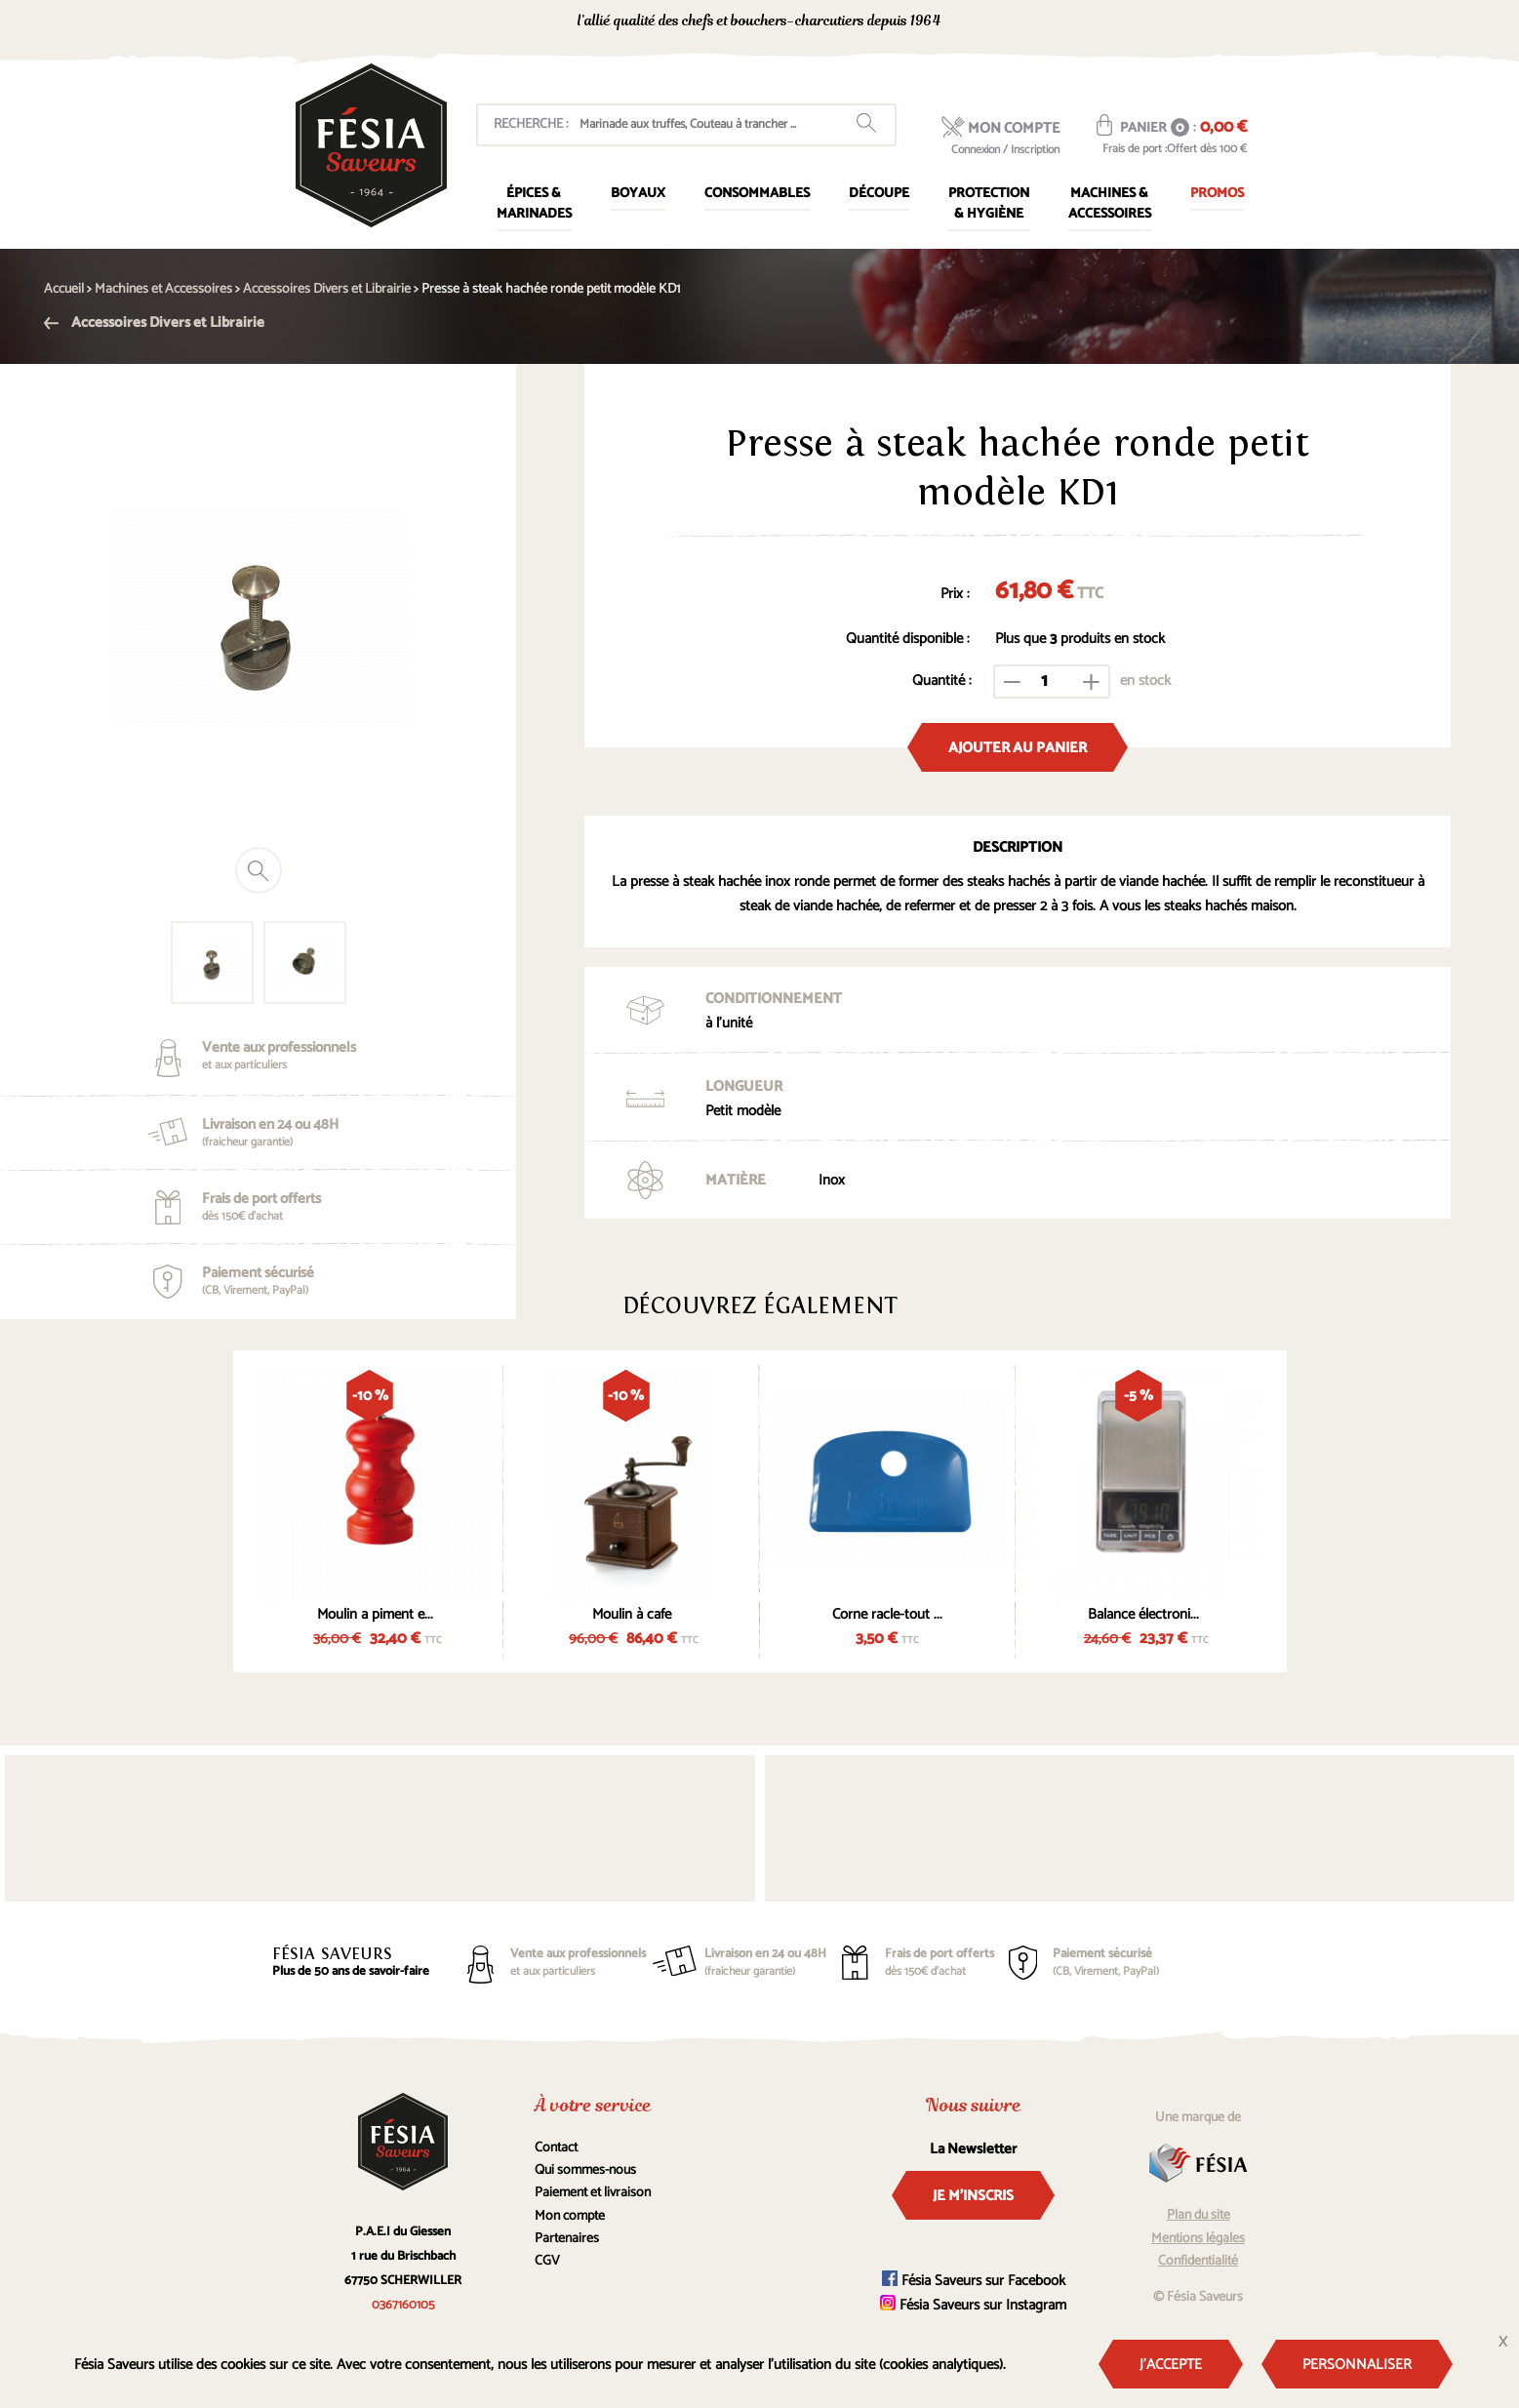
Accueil (64, 289)
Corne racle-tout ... (887, 1614)
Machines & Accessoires (1109, 203)
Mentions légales (1198, 2238)
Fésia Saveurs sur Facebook (973, 2280)
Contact (556, 2148)
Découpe (879, 193)
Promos (1217, 193)
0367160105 (1072, 23)
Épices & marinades (534, 203)
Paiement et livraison (593, 2193)
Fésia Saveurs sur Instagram (973, 2305)
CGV (547, 2261)
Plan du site (1198, 2215)
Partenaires (567, 2238)
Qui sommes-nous (585, 2170)
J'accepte (1170, 2364)
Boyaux (638, 193)
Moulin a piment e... (375, 1614)
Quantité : (942, 680)
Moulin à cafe (631, 1614)
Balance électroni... (1143, 1614)
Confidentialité (1198, 2261)
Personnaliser (1357, 2364)
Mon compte (570, 2216)
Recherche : (531, 124)
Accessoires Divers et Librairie (154, 322)
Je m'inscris (973, 2196)
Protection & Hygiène (988, 203)
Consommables (757, 193)
